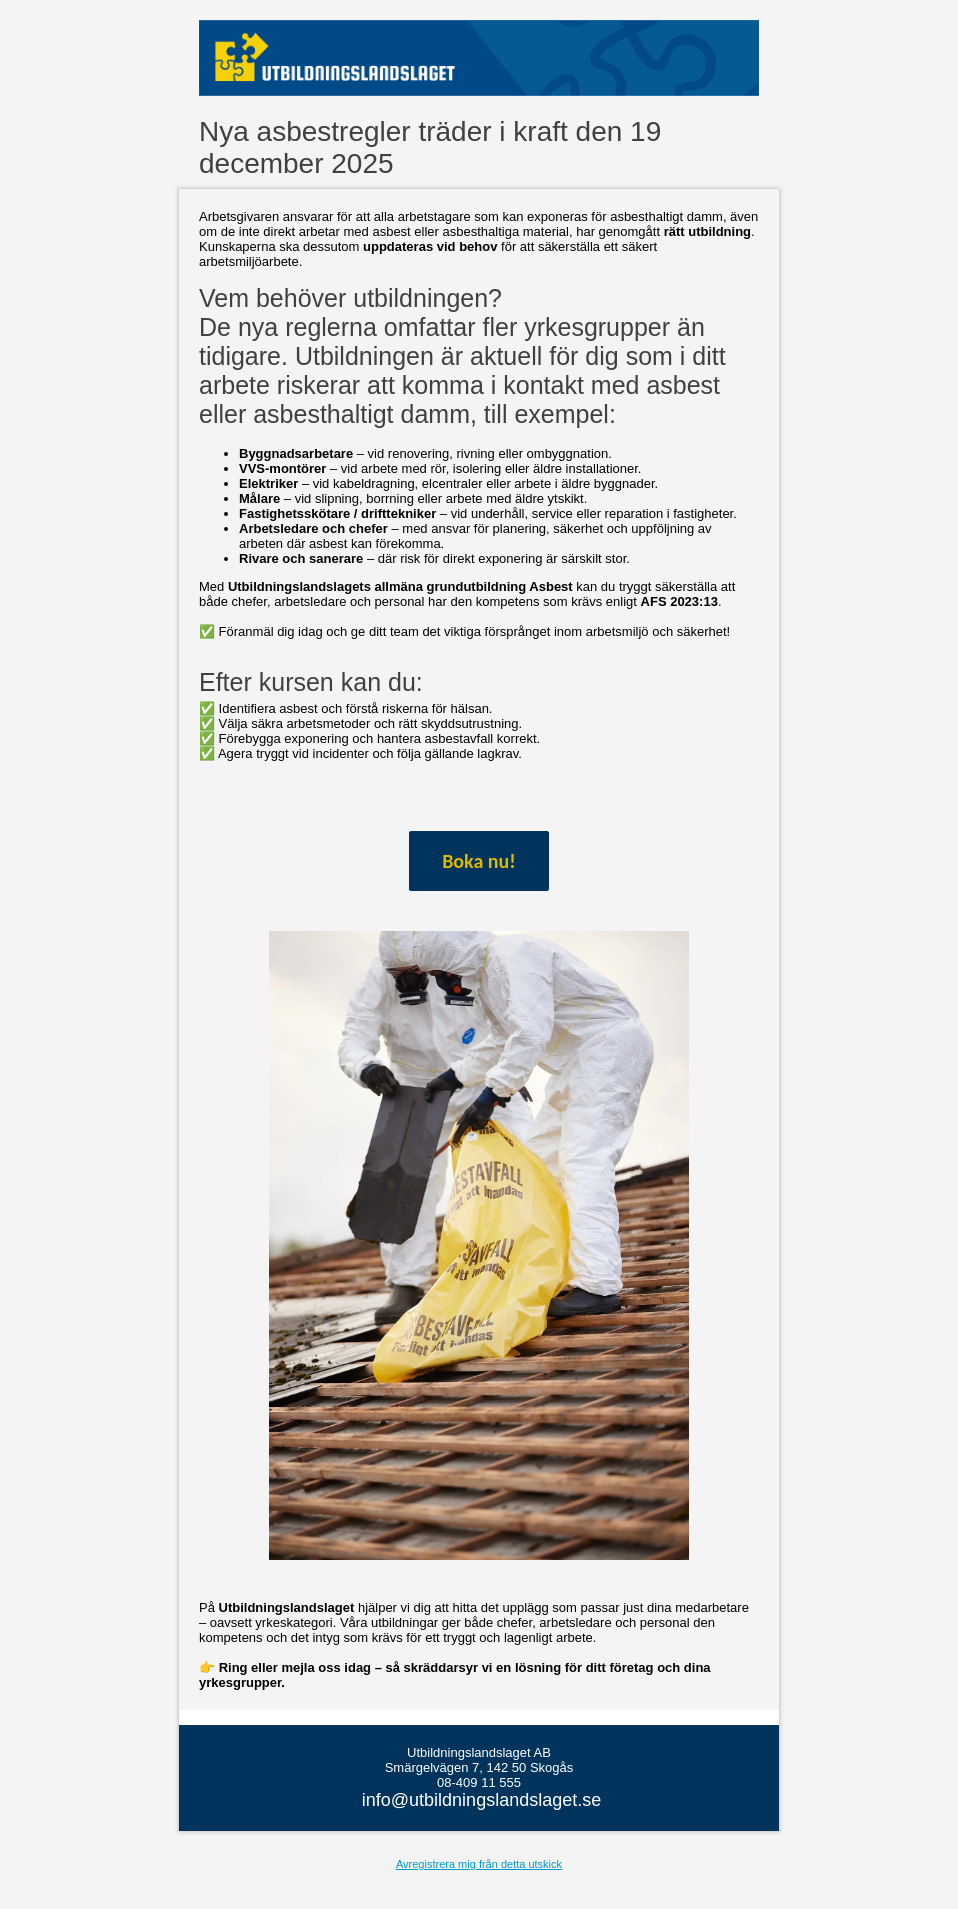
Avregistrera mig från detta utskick (479, 1864)
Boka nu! (479, 861)
